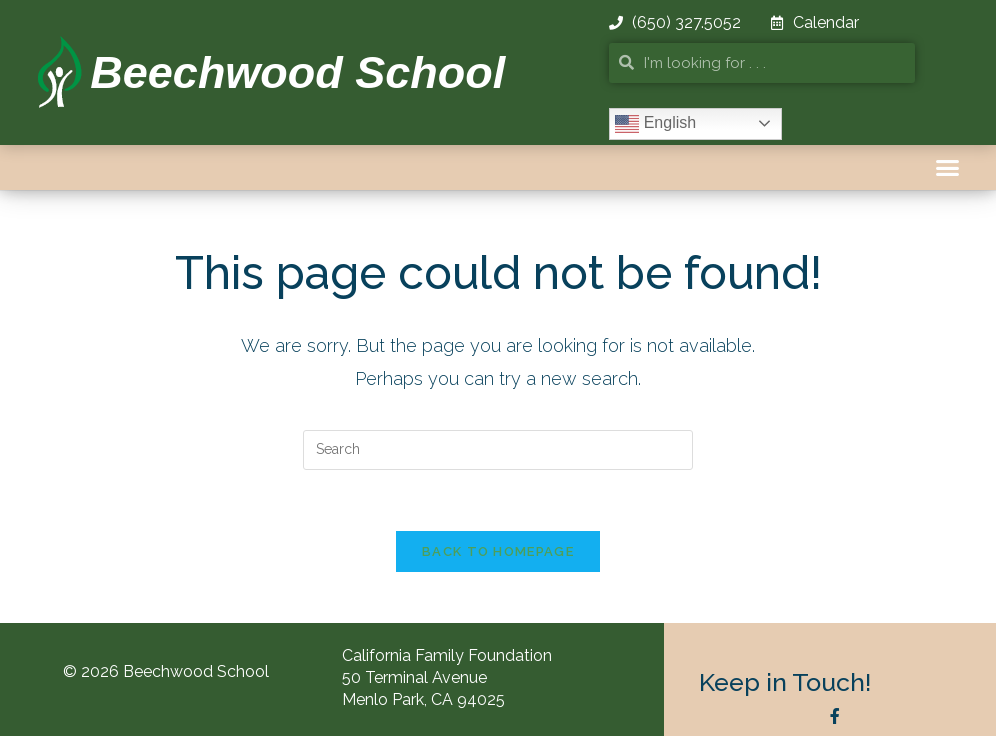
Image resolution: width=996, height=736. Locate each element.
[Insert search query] (498, 450)
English (655, 124)
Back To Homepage (498, 551)
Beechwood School (297, 72)
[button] (948, 168)
